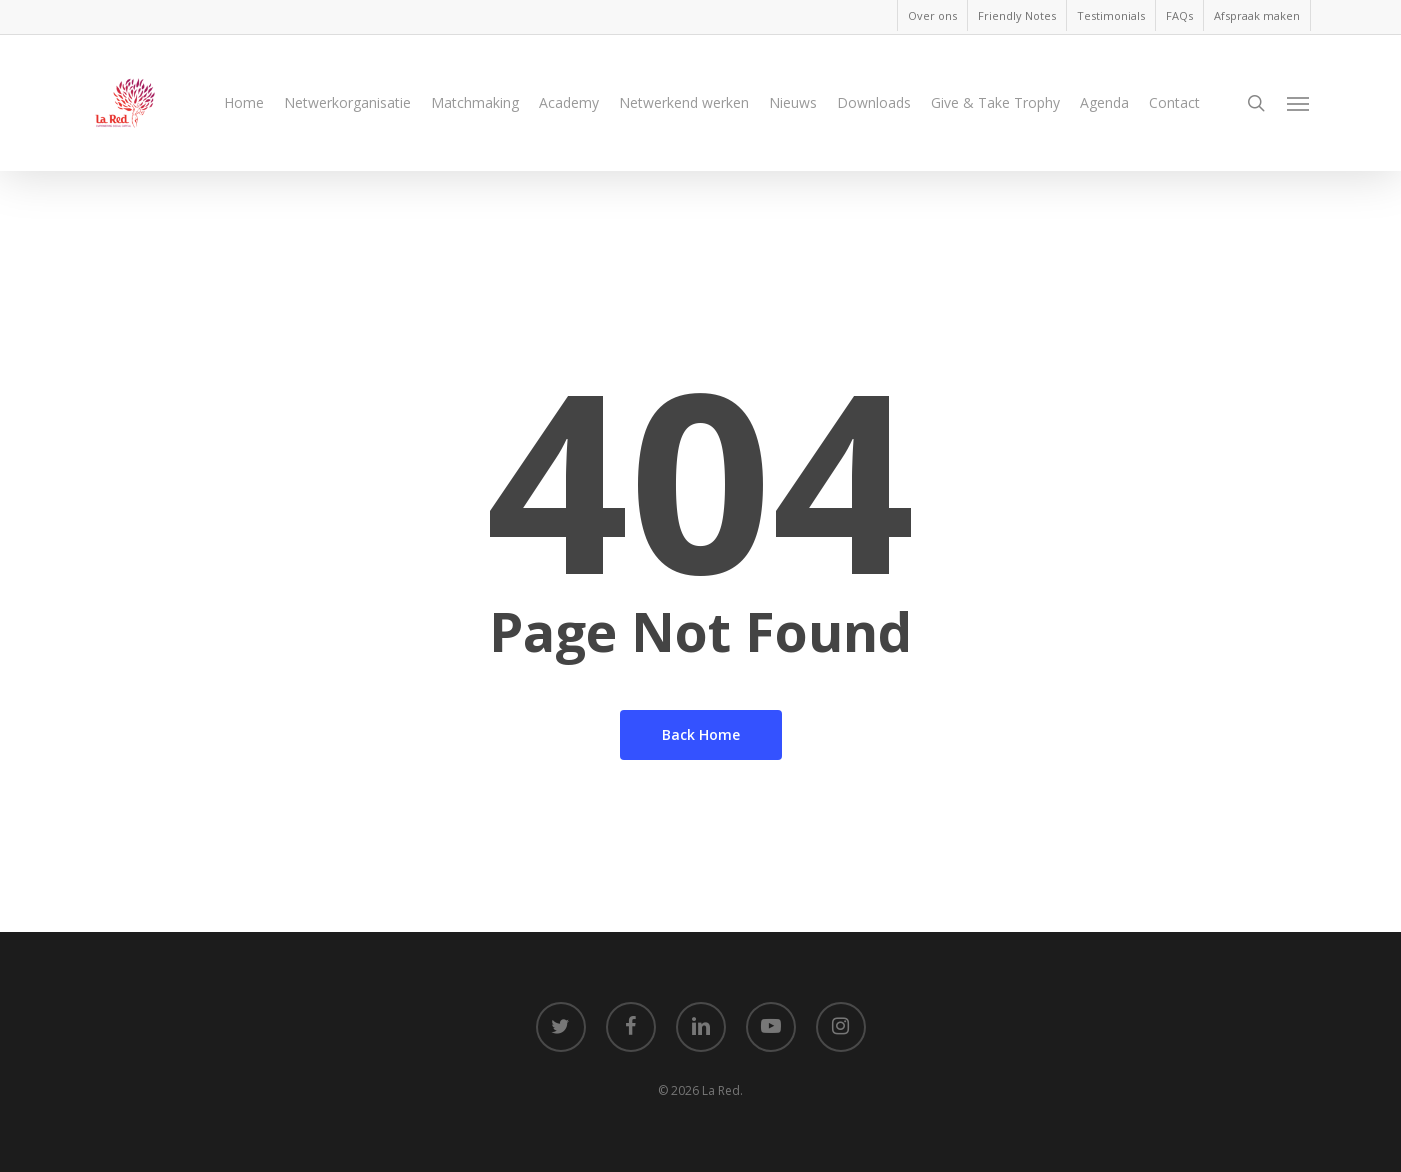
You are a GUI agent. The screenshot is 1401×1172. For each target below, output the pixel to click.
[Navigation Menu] (1299, 113)
